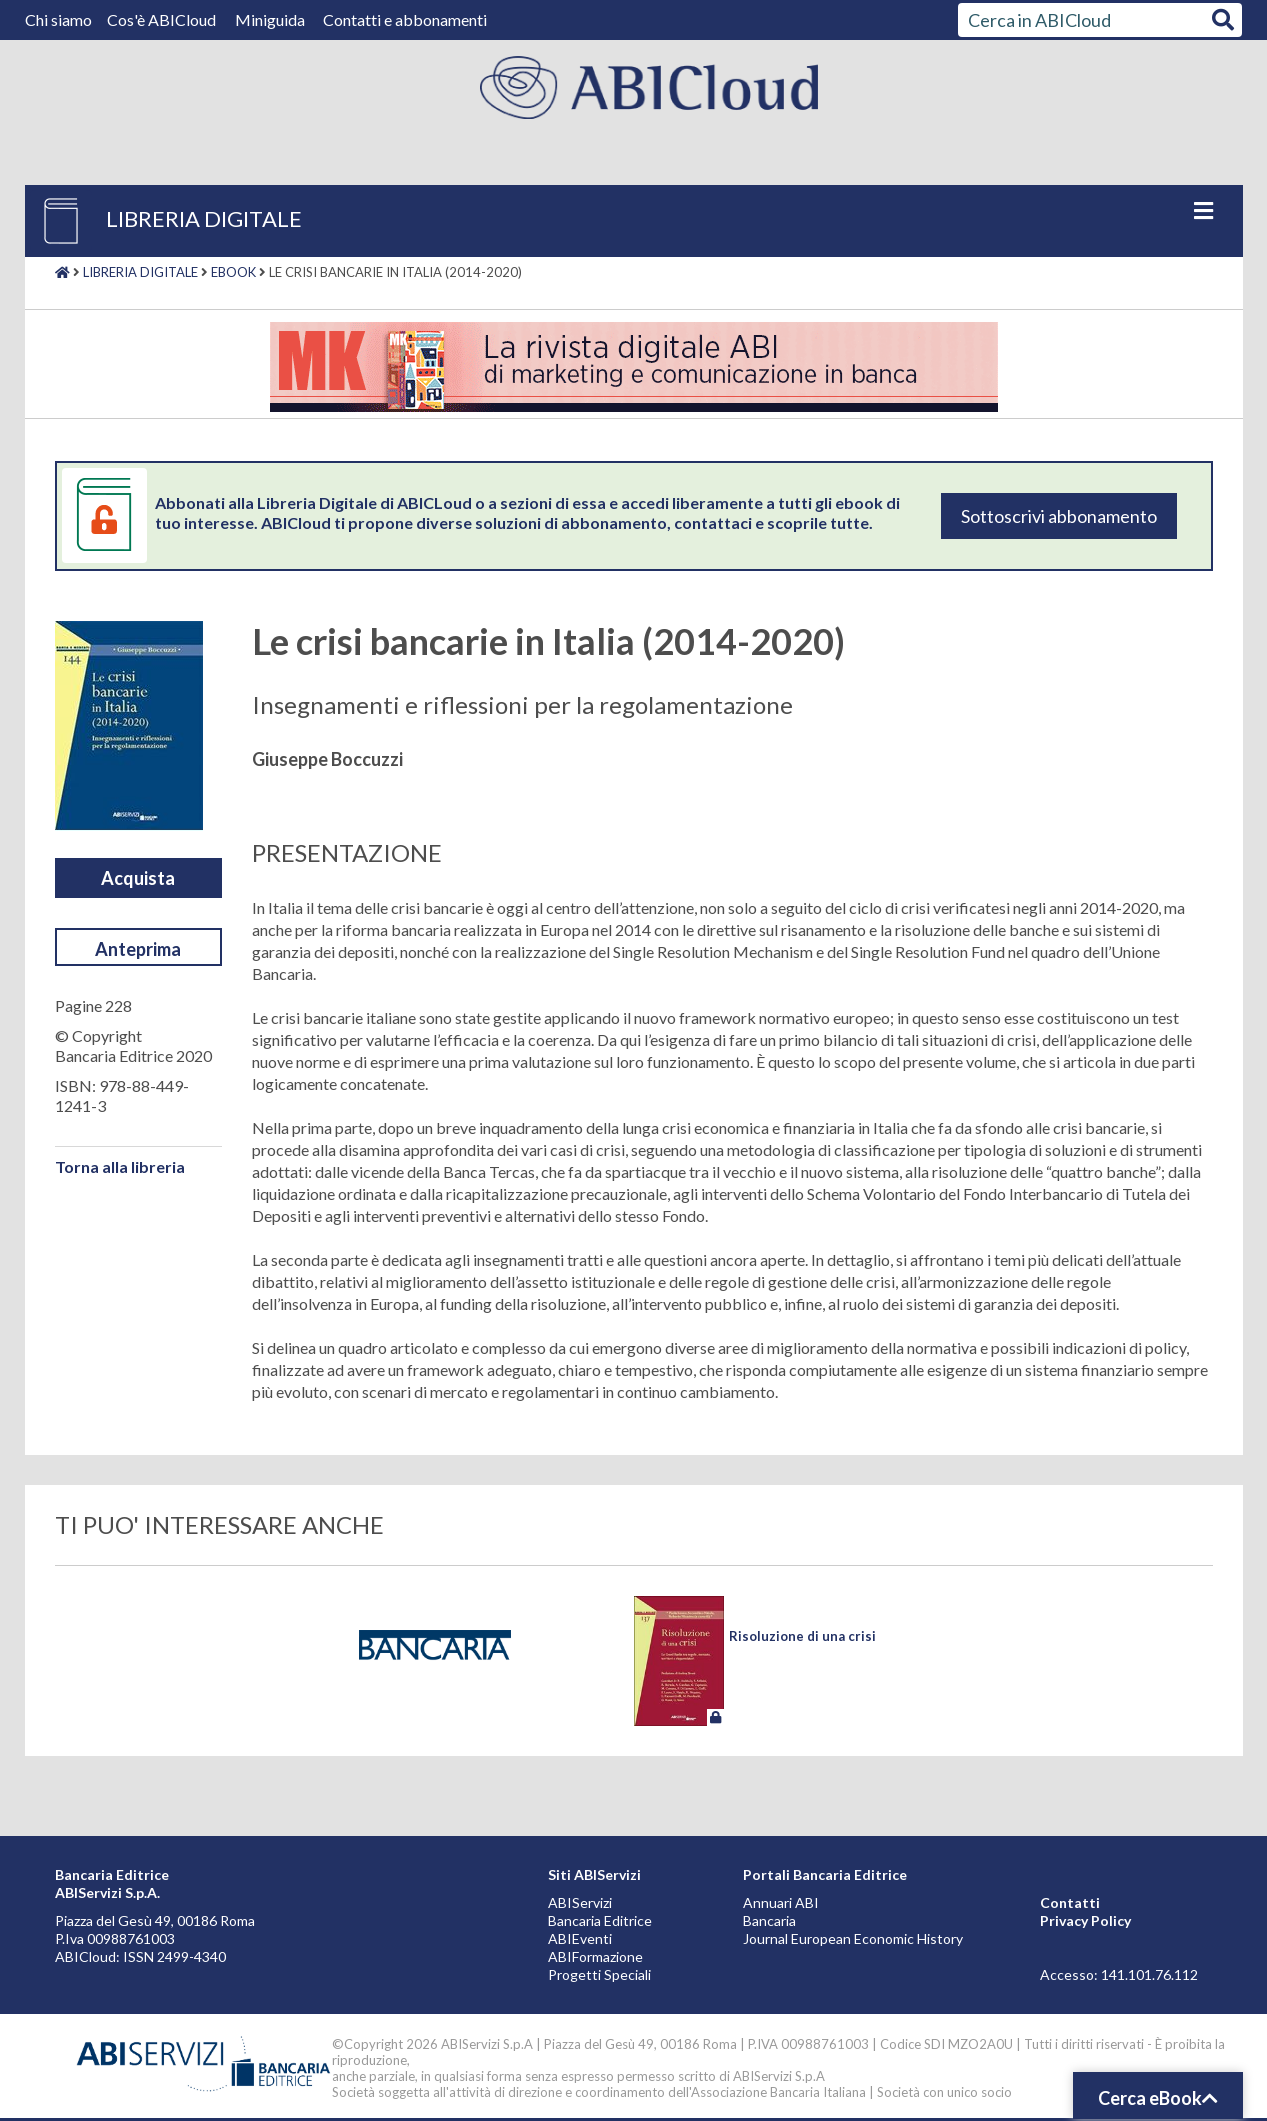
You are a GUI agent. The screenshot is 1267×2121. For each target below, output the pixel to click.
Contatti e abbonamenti (405, 19)
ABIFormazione (595, 1956)
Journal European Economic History (853, 1938)
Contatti (1070, 1902)
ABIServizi (580, 1902)
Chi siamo (60, 19)
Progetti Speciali (599, 1974)
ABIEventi (580, 1938)
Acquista (138, 878)
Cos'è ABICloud (163, 19)
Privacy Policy (1085, 1920)
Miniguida (270, 19)
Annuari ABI (781, 1902)
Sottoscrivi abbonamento (1059, 516)
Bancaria (769, 1920)
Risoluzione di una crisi (802, 1636)
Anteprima (138, 949)
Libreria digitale (140, 272)
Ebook (233, 272)
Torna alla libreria (120, 1166)
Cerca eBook (1158, 2098)
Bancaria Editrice (600, 1920)
